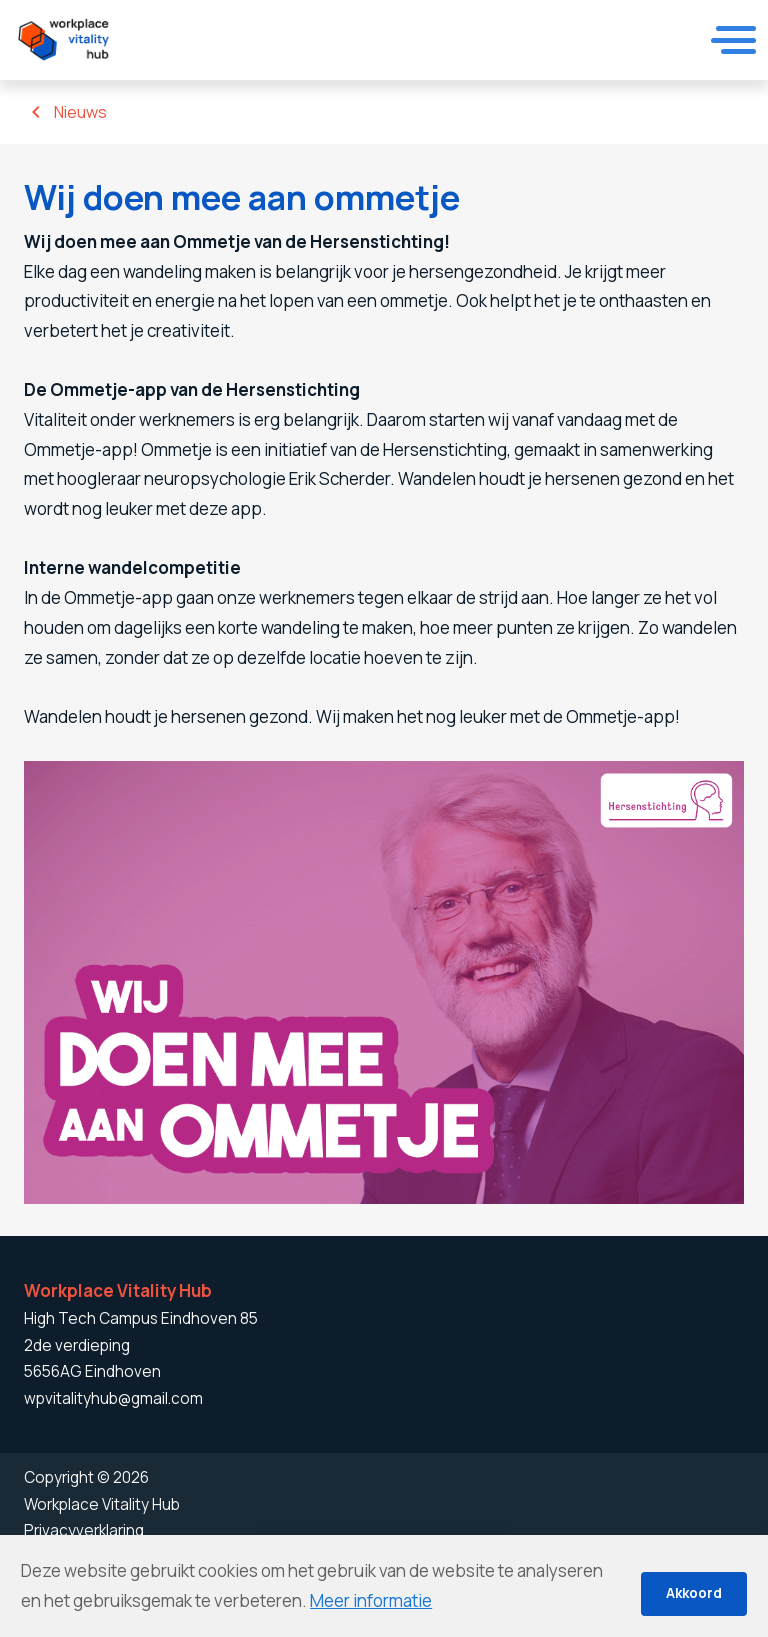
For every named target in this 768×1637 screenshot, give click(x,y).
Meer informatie (371, 1600)
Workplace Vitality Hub (102, 1504)
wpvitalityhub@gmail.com (113, 1398)
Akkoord (694, 1593)
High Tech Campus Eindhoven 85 (141, 1318)
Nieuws (80, 112)
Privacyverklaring (84, 1530)
